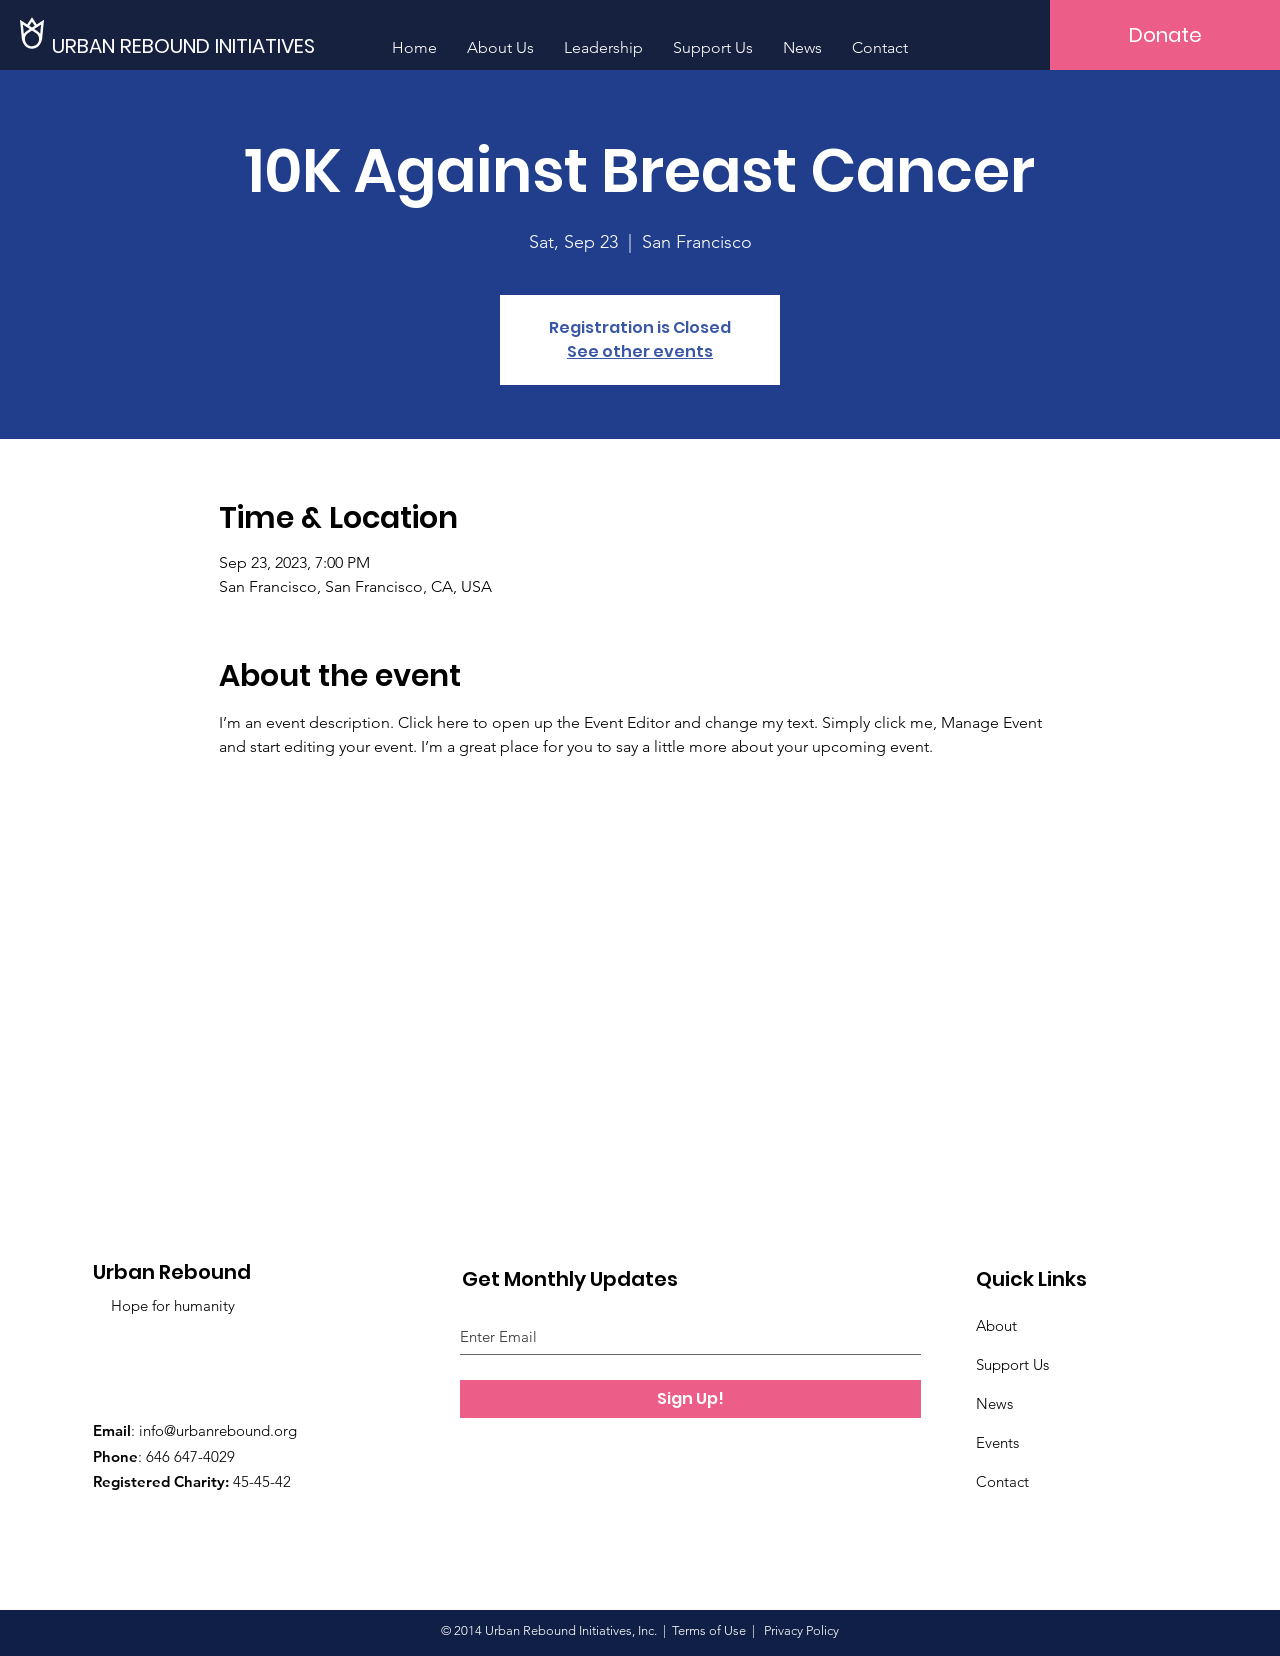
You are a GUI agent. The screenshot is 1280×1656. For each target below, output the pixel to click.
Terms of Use (709, 1630)
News (994, 1403)
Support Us (1012, 1364)
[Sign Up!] (690, 1399)
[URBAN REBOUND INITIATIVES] (191, 45)
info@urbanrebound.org (218, 1430)
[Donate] (1165, 35)
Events (997, 1442)
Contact (1002, 1481)
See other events (640, 351)
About (996, 1325)
